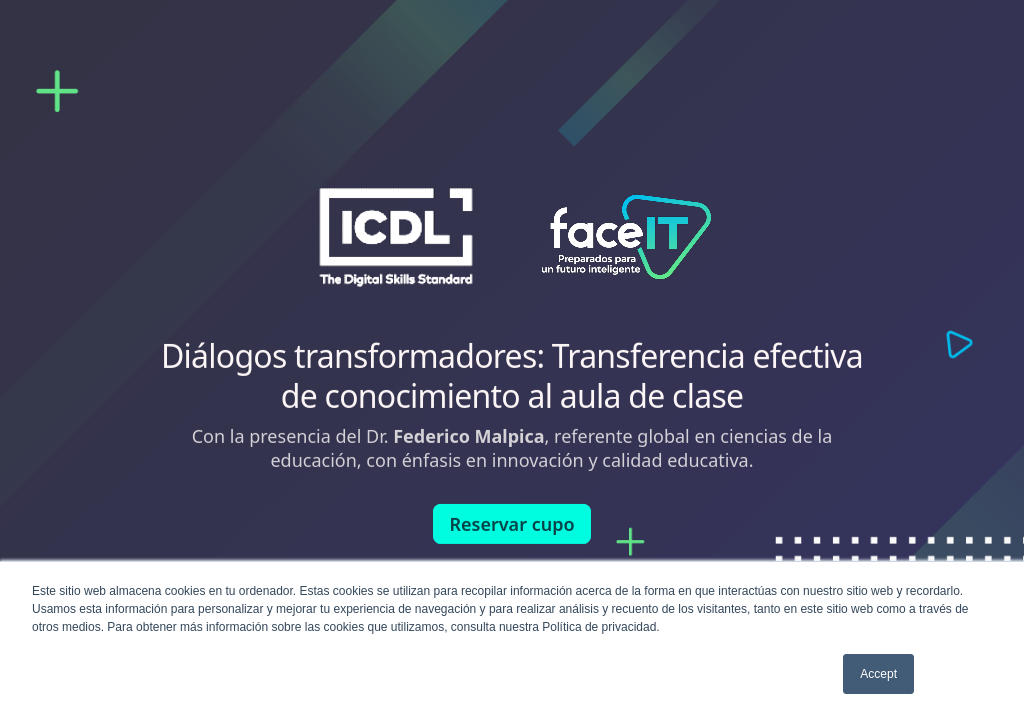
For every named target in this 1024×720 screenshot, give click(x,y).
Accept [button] (878, 674)
